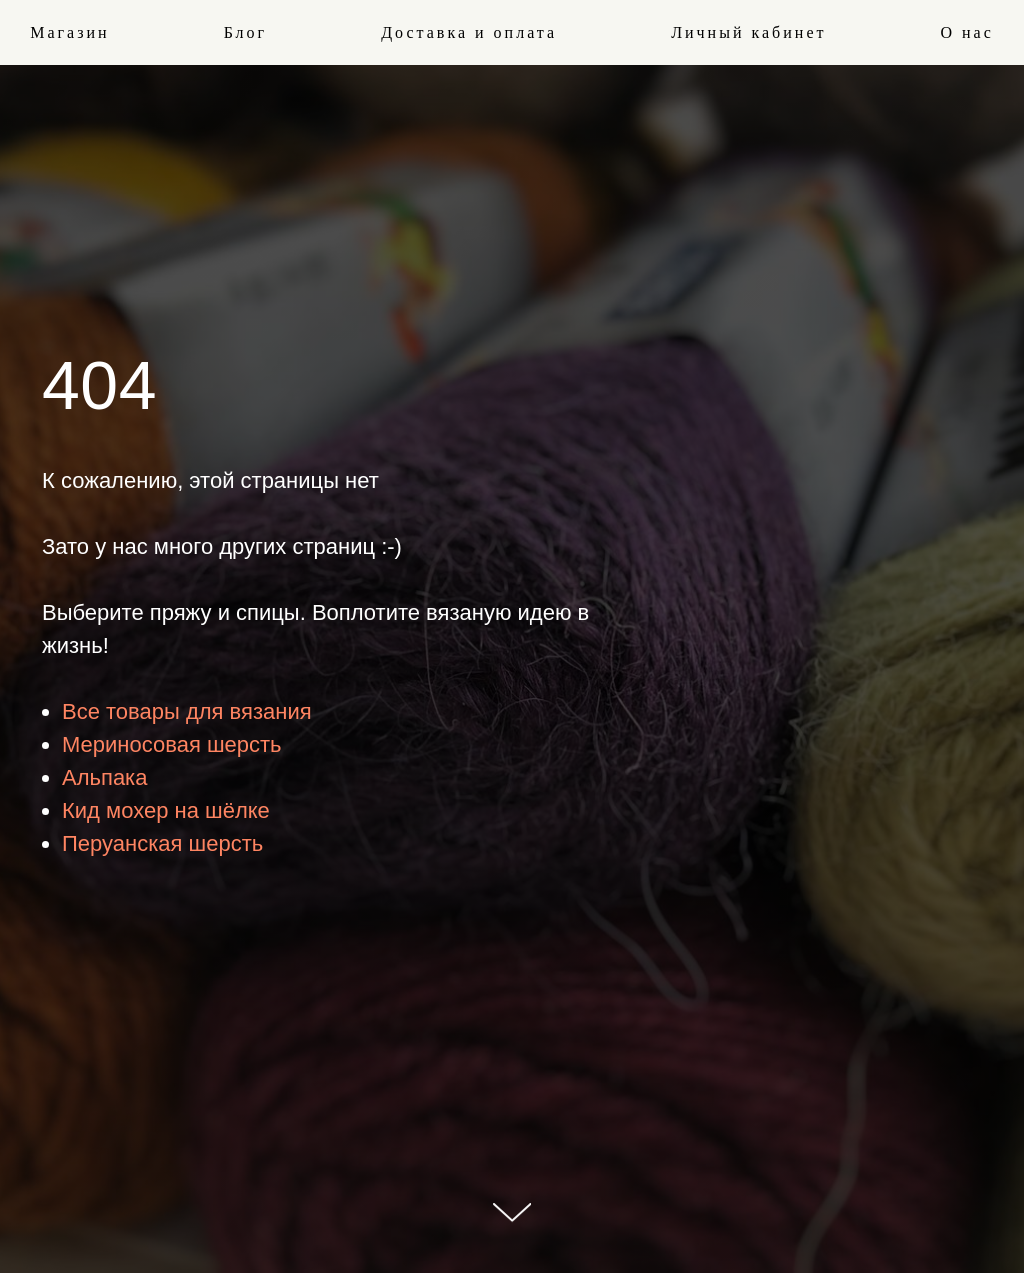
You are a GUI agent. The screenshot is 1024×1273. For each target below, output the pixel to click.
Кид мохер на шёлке (166, 810)
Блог (246, 32)
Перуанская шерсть (162, 843)
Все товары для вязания (187, 711)
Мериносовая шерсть (172, 744)
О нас (966, 32)
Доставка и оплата (469, 32)
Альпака (104, 777)
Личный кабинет (748, 32)
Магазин (69, 32)
